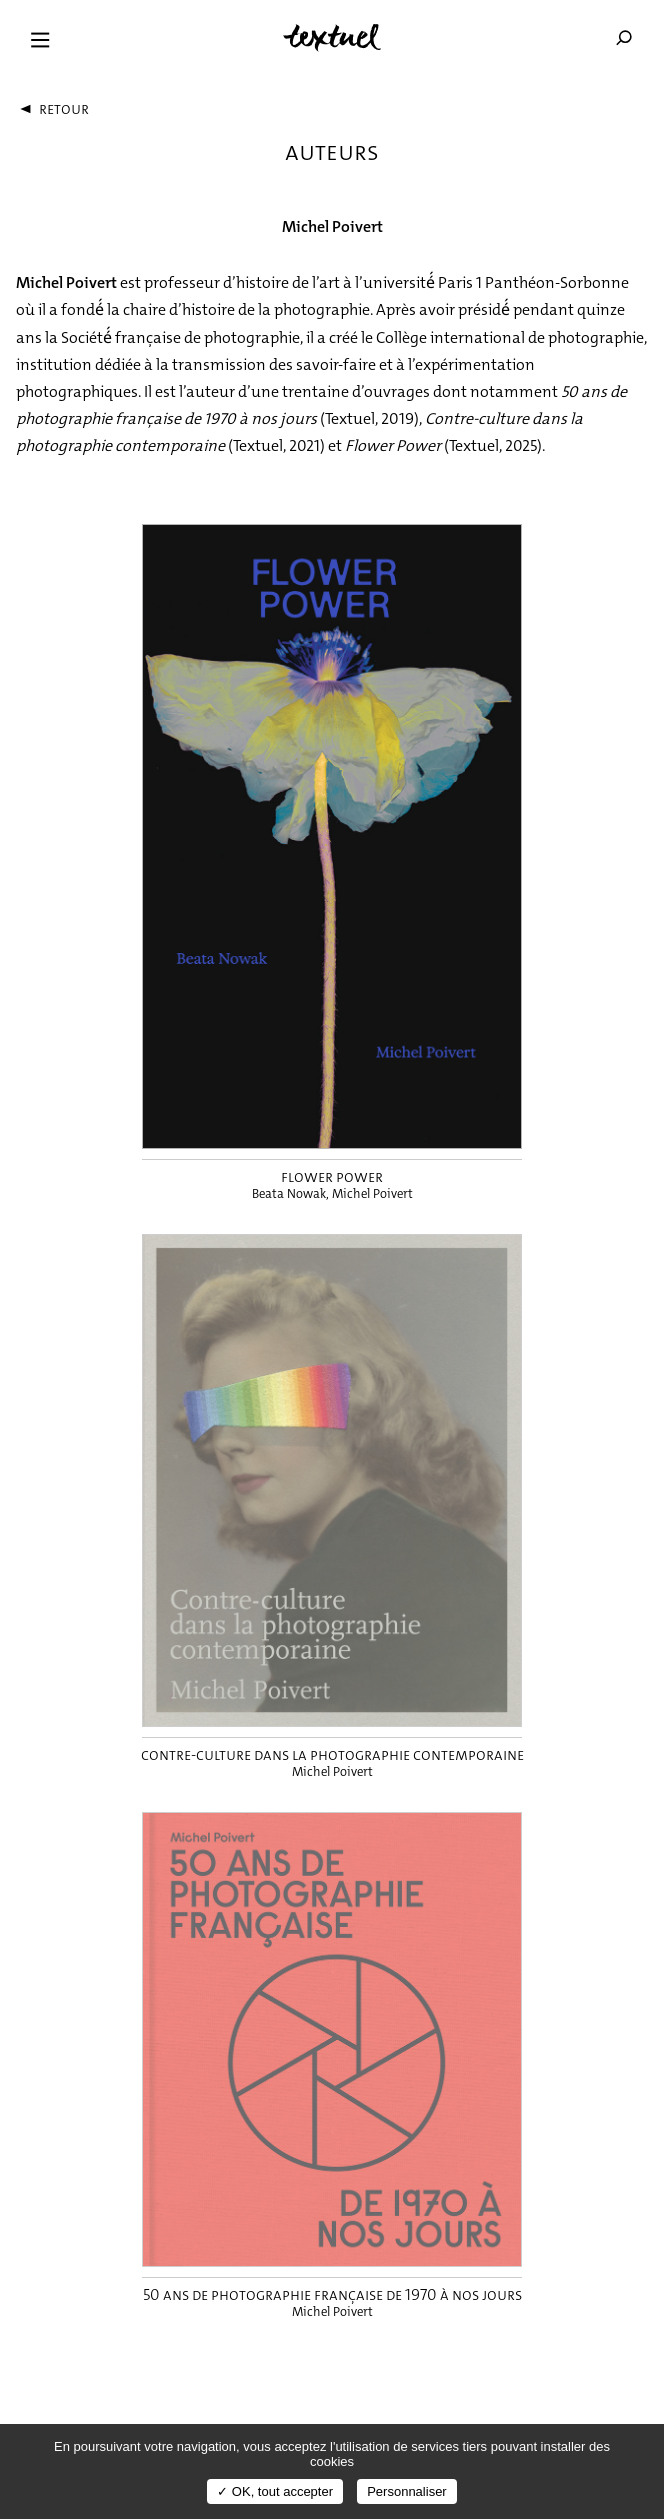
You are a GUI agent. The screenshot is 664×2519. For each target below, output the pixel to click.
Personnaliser (407, 2491)
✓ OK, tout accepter (275, 2491)
